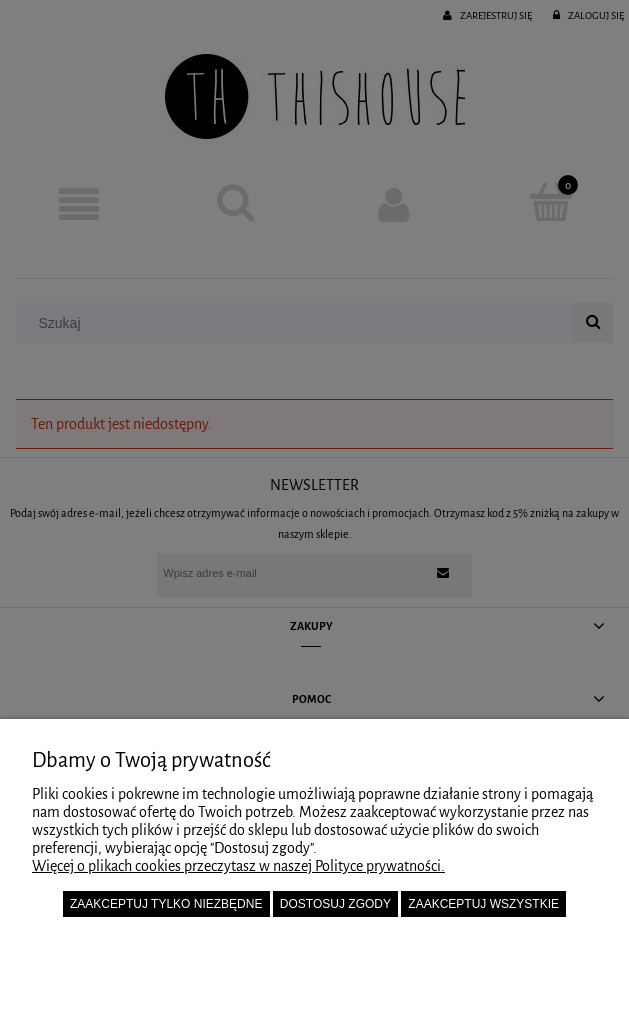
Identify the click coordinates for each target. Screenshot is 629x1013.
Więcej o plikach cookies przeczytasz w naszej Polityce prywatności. (238, 866)
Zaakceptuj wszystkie (483, 904)
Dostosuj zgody (335, 904)
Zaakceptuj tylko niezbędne (166, 904)
